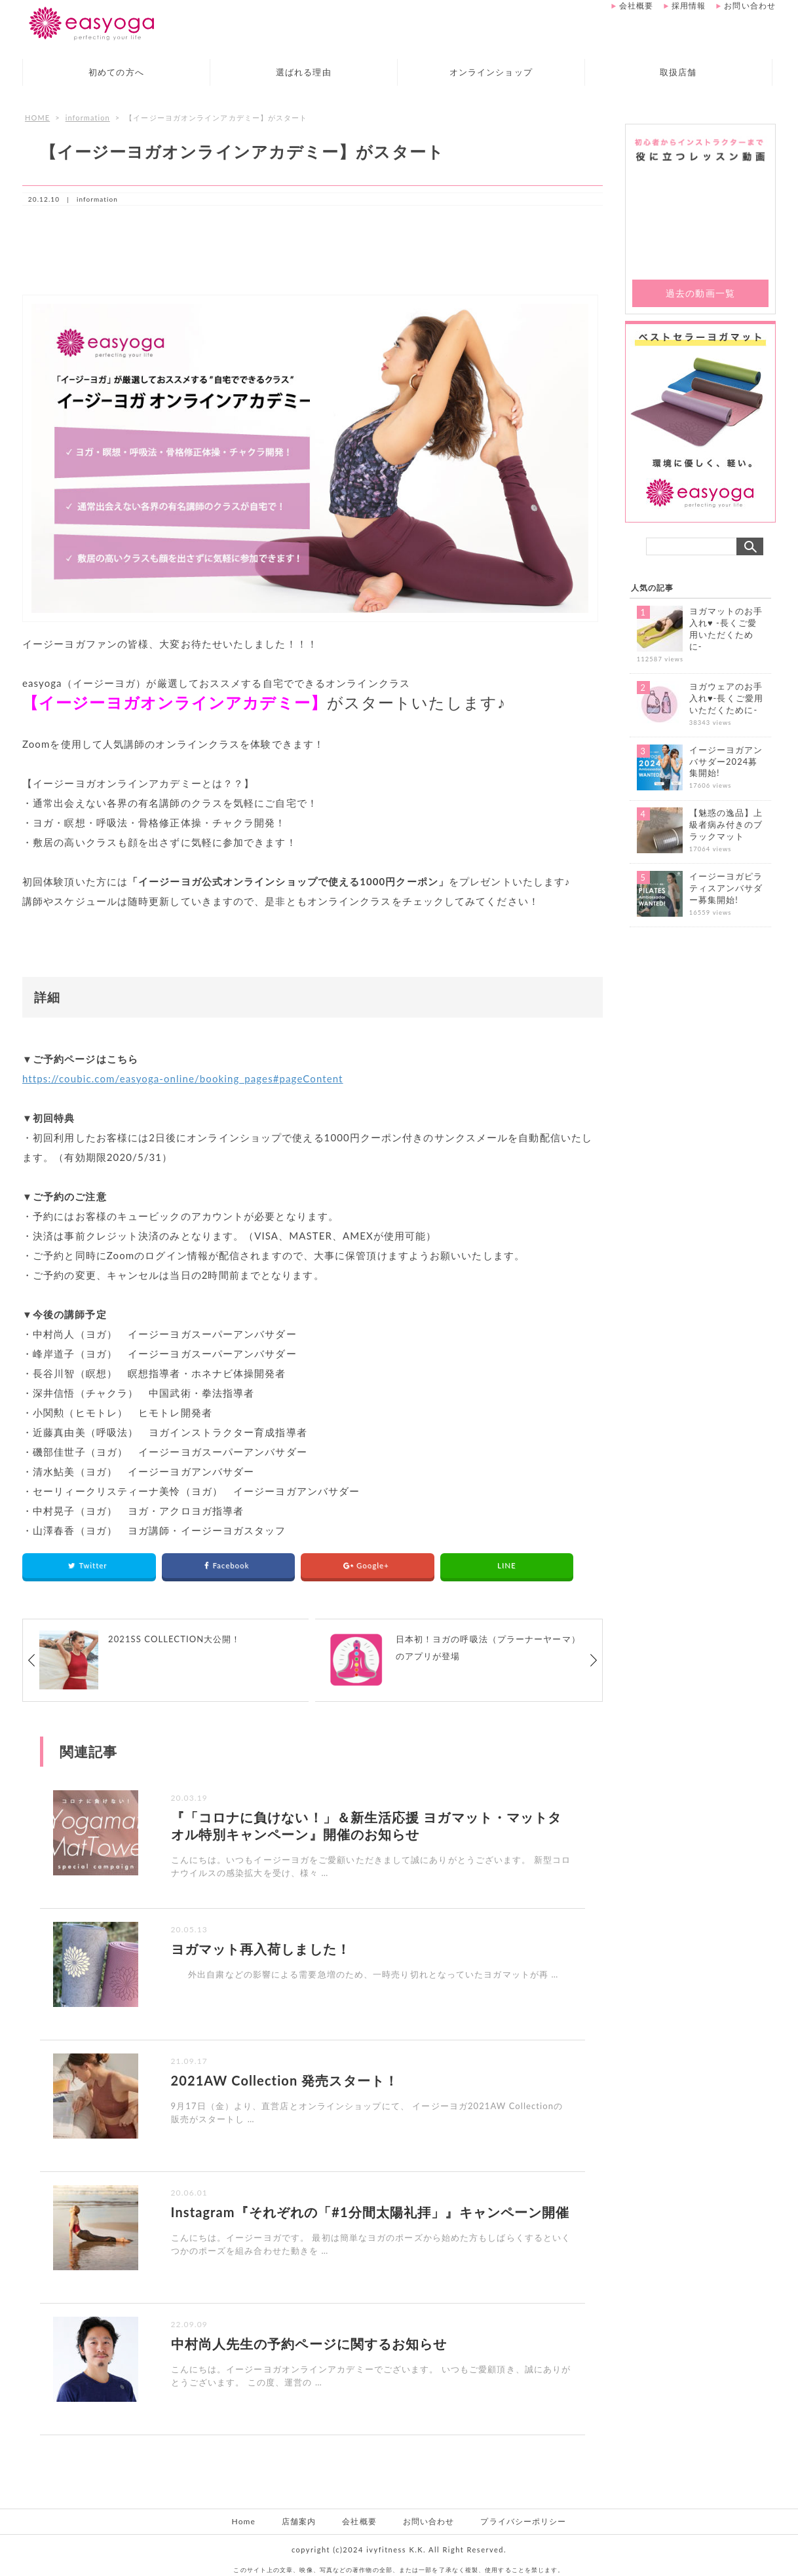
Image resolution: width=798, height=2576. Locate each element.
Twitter (88, 1565)
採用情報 (689, 5)
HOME (37, 117)
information (88, 117)
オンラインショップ (491, 72)
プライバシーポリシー (523, 2521)
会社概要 (636, 5)
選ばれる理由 (304, 72)
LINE (506, 1565)
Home (244, 2521)
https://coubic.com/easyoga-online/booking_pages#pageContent (182, 1078)
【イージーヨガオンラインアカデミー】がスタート (242, 151)
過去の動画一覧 (700, 293)
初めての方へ (116, 72)
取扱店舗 (678, 72)
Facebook (228, 1565)
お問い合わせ (750, 5)
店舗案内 (299, 2521)
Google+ (367, 1565)
